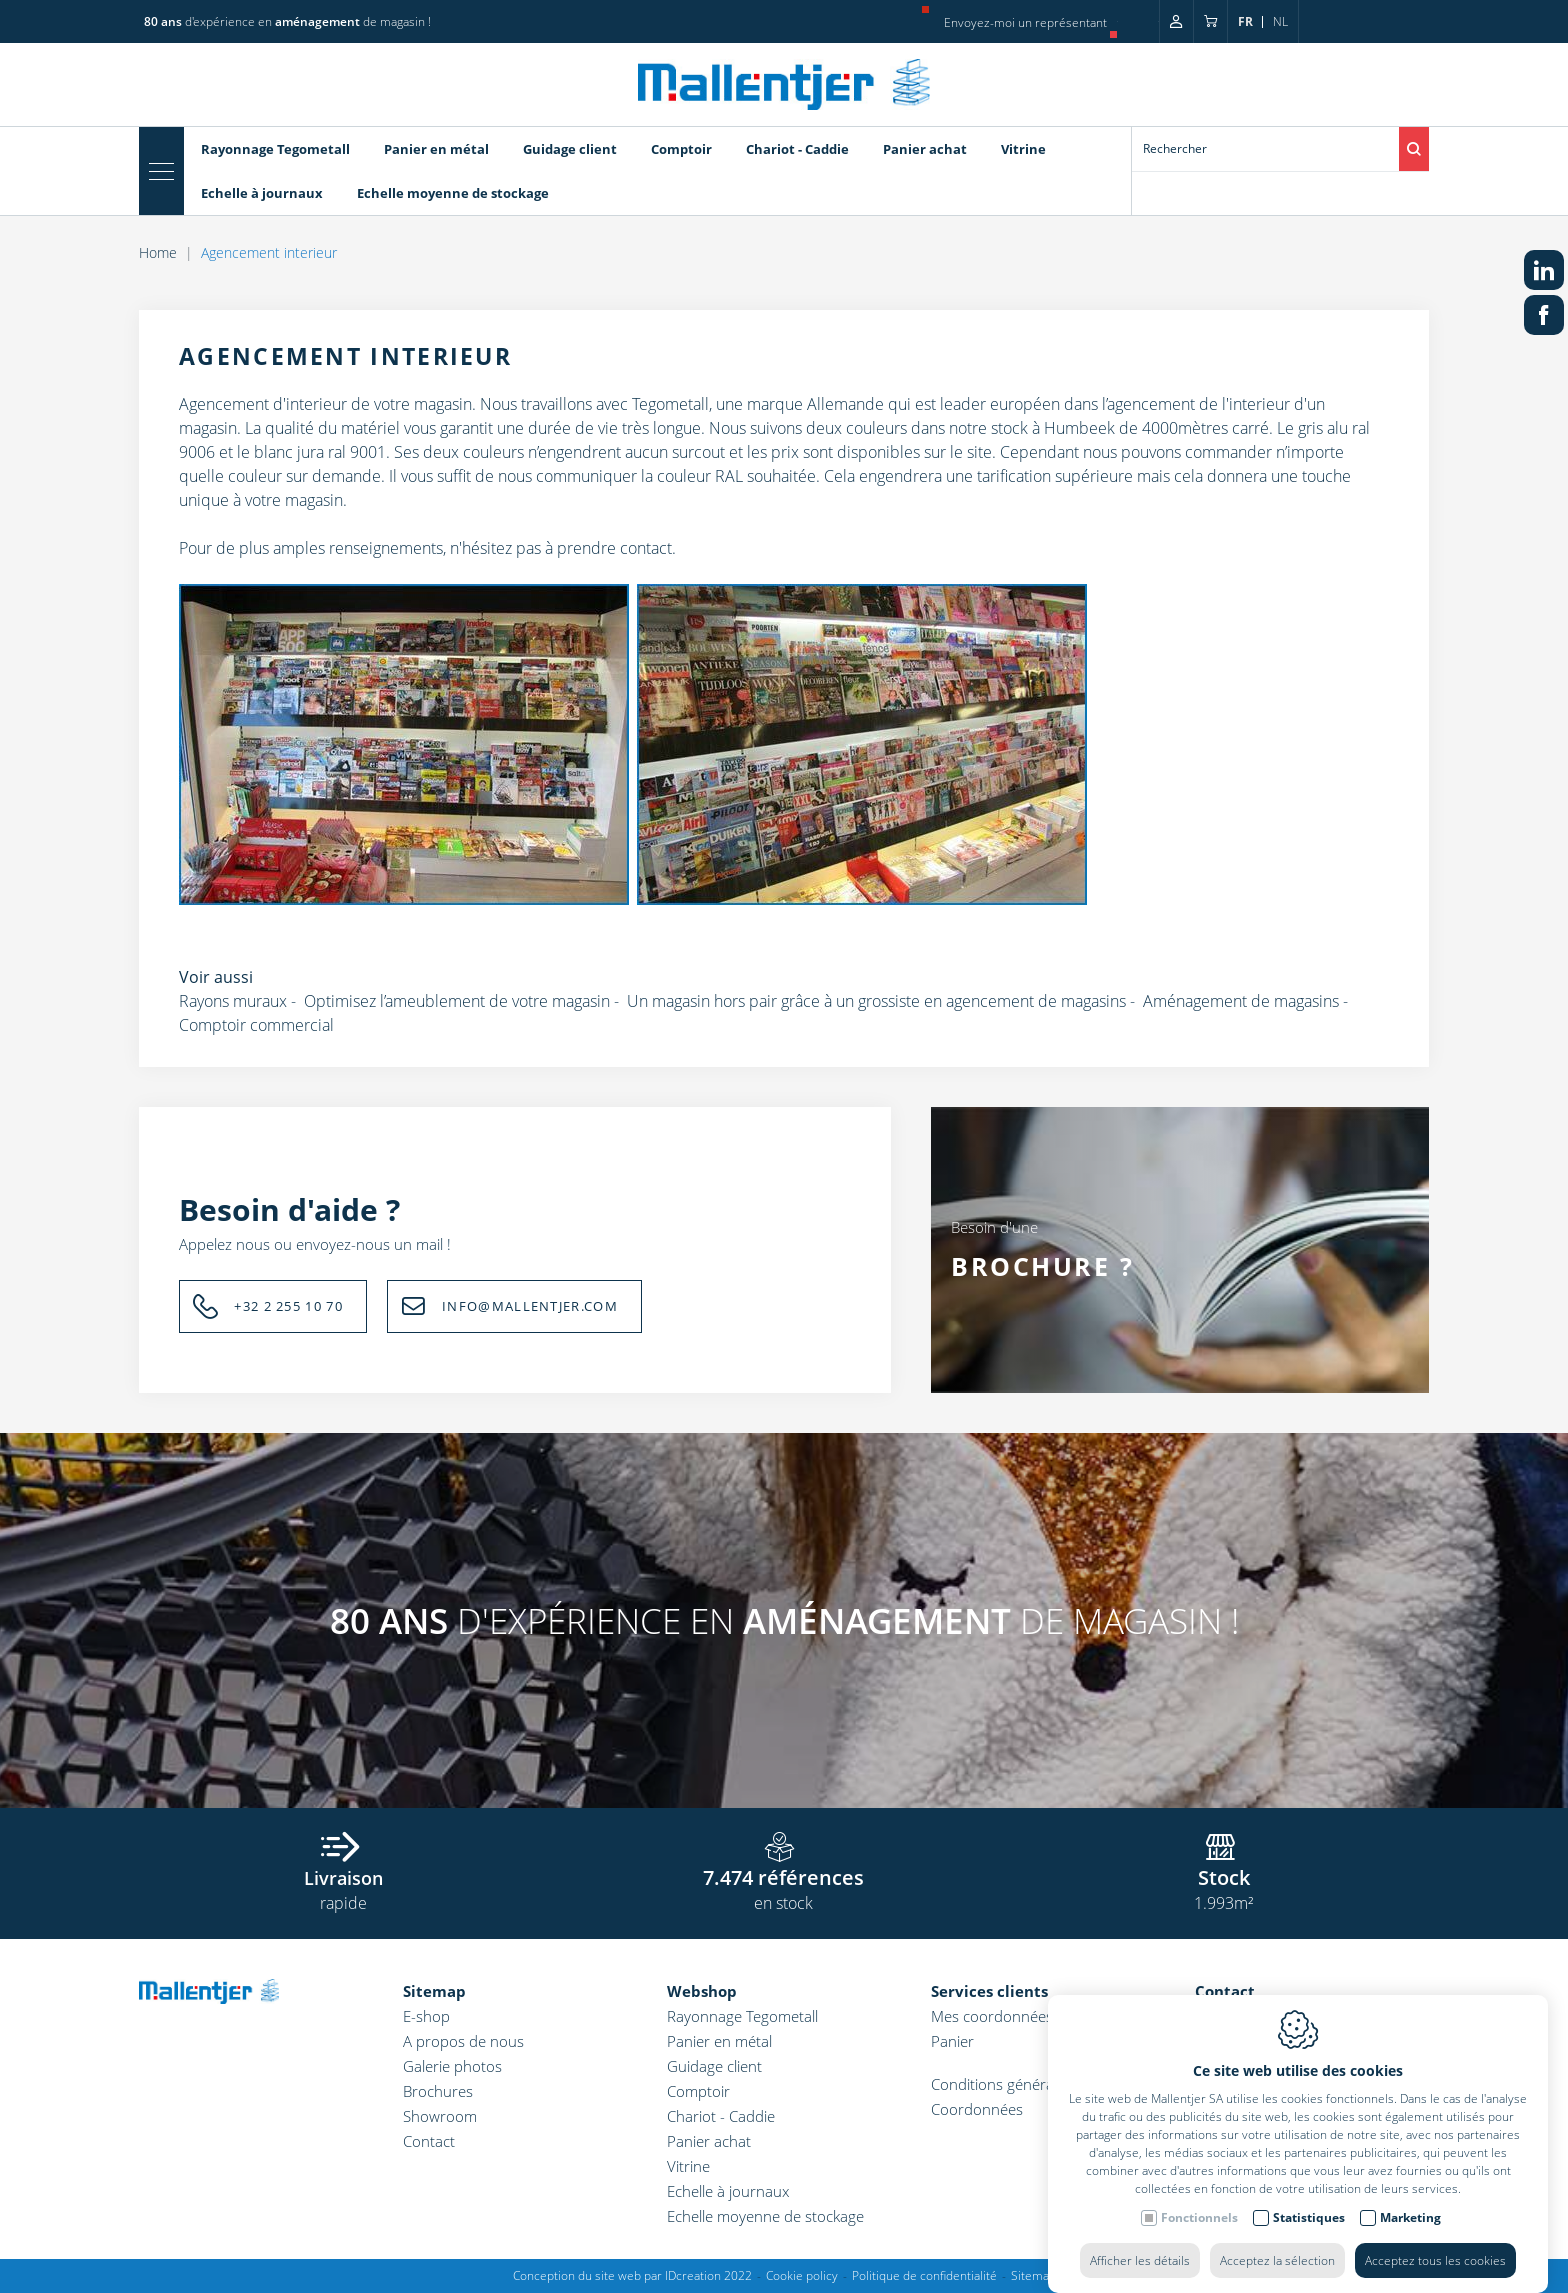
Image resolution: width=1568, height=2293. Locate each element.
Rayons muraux (233, 1001)
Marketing (1410, 2197)
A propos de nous (463, 2041)
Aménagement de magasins (1241, 1001)
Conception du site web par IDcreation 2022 (632, 2275)
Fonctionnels (1199, 2197)
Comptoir (681, 149)
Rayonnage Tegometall (275, 149)
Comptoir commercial (256, 1025)
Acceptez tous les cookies (1435, 2240)
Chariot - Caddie (797, 149)
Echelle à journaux (262, 193)
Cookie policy (802, 2275)
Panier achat (925, 149)
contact (646, 548)
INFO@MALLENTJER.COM (530, 1306)
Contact (429, 2141)
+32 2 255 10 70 (288, 1306)
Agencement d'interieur (263, 404)
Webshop (702, 1991)
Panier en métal (436, 149)
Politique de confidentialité (924, 2275)
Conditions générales (1001, 2084)
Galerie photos (452, 2066)
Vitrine (1023, 149)
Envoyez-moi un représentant (1025, 22)
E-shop (426, 2016)
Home (158, 252)
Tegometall (670, 404)
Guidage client (570, 149)
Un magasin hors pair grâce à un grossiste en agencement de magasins (876, 1001)
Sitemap (434, 1991)
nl (1280, 21)
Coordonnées (977, 2109)
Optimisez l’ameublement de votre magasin (457, 1001)
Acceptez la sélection (1277, 2240)
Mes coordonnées (992, 2016)
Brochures (438, 2091)
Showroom (440, 2116)
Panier (952, 2041)
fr (1245, 21)
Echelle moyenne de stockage (453, 193)
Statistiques (1309, 2197)
